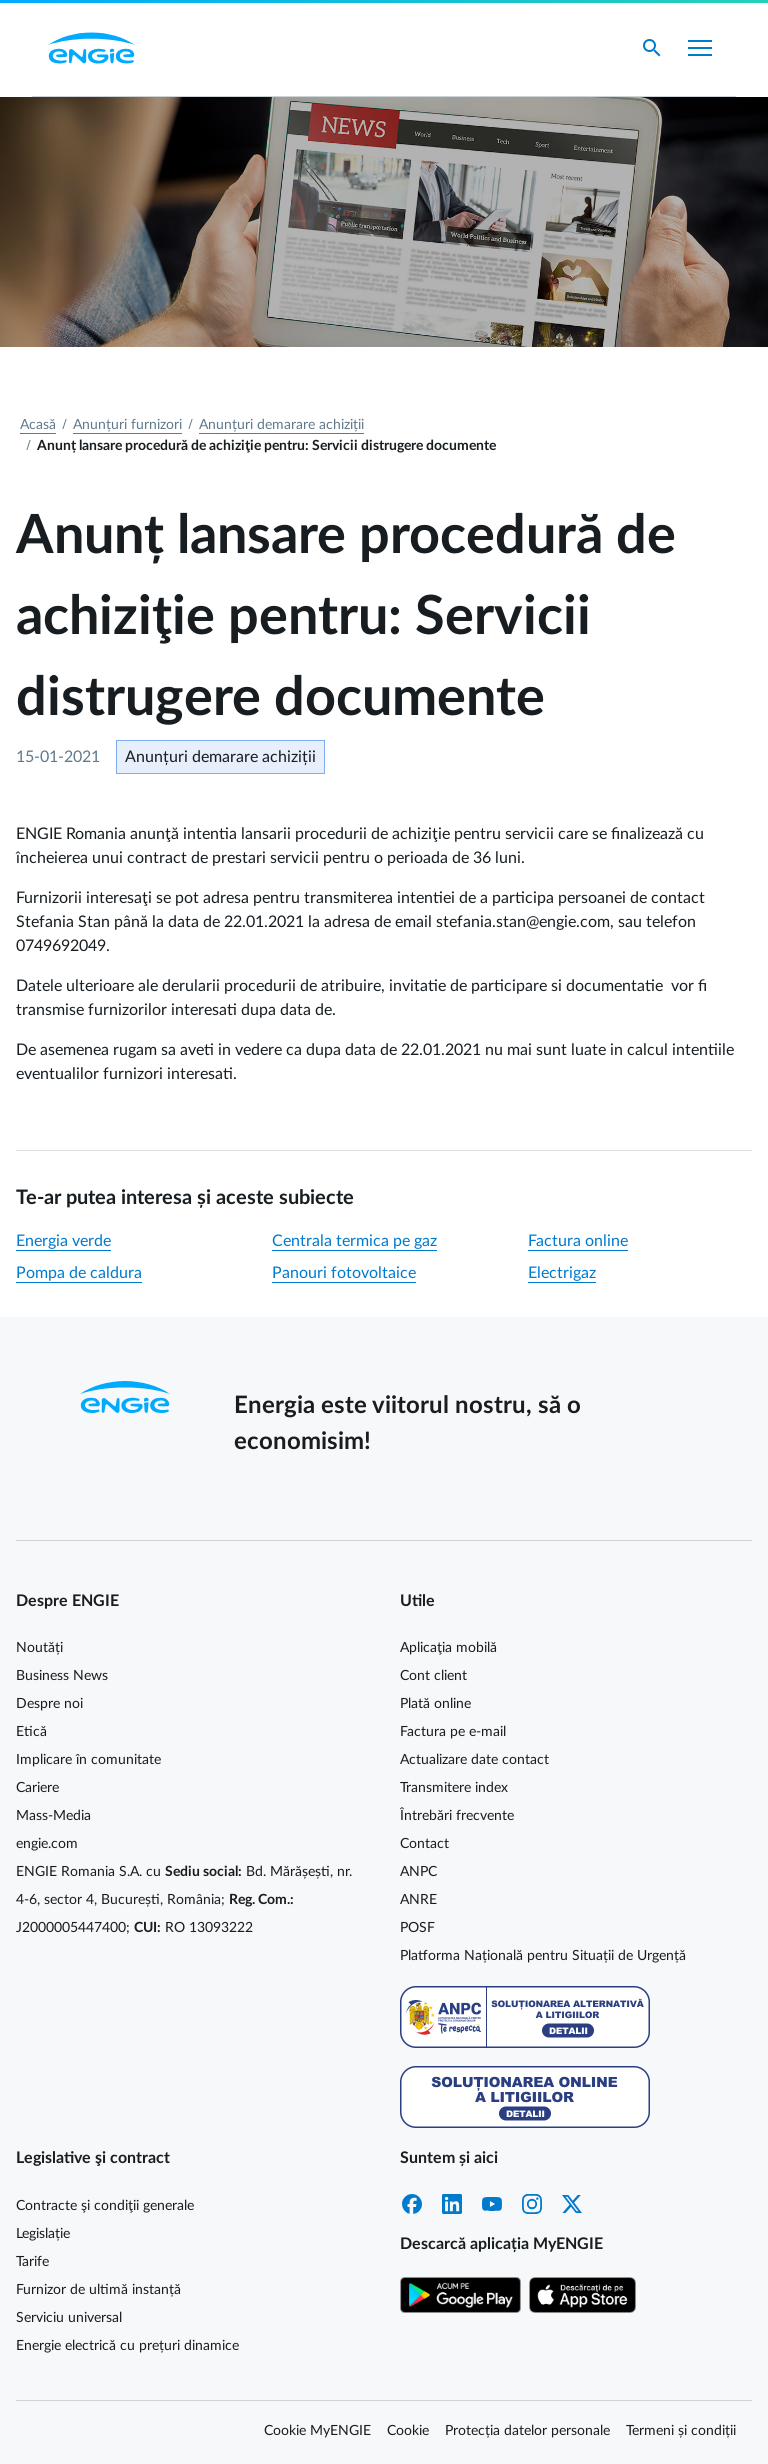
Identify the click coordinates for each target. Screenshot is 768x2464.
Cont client (433, 1676)
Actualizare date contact (474, 1760)
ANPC (418, 1872)
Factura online (578, 1241)
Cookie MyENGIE (317, 2431)
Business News (62, 1676)
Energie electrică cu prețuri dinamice (127, 2346)
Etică (31, 1732)
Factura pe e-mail (453, 1732)
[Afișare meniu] (700, 48)
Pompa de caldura (79, 1273)
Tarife (32, 2262)
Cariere (37, 1788)
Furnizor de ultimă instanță (98, 2290)
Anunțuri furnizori (127, 425)
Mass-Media (53, 1816)
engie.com (47, 1844)
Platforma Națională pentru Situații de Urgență (543, 1956)
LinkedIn (452, 2204)
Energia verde (63, 1241)
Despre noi (49, 1704)
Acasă (38, 425)
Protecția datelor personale (527, 2431)
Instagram (532, 2204)
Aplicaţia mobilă (448, 1648)
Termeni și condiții (681, 2431)
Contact (424, 1844)
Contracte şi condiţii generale (105, 2206)
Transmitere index (454, 1788)
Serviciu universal (69, 2318)
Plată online (435, 1704)
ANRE (418, 1900)
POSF (417, 1928)
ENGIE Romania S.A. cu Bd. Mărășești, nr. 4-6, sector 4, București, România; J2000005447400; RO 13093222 (184, 1900)
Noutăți (39, 1648)
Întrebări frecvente (457, 1816)
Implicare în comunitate (88, 1760)
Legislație (43, 2234)
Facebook (412, 2204)
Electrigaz (562, 1273)
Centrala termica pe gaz (354, 1241)
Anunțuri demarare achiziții (281, 425)
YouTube (492, 2204)
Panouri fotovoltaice (344, 1273)
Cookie (408, 2431)
